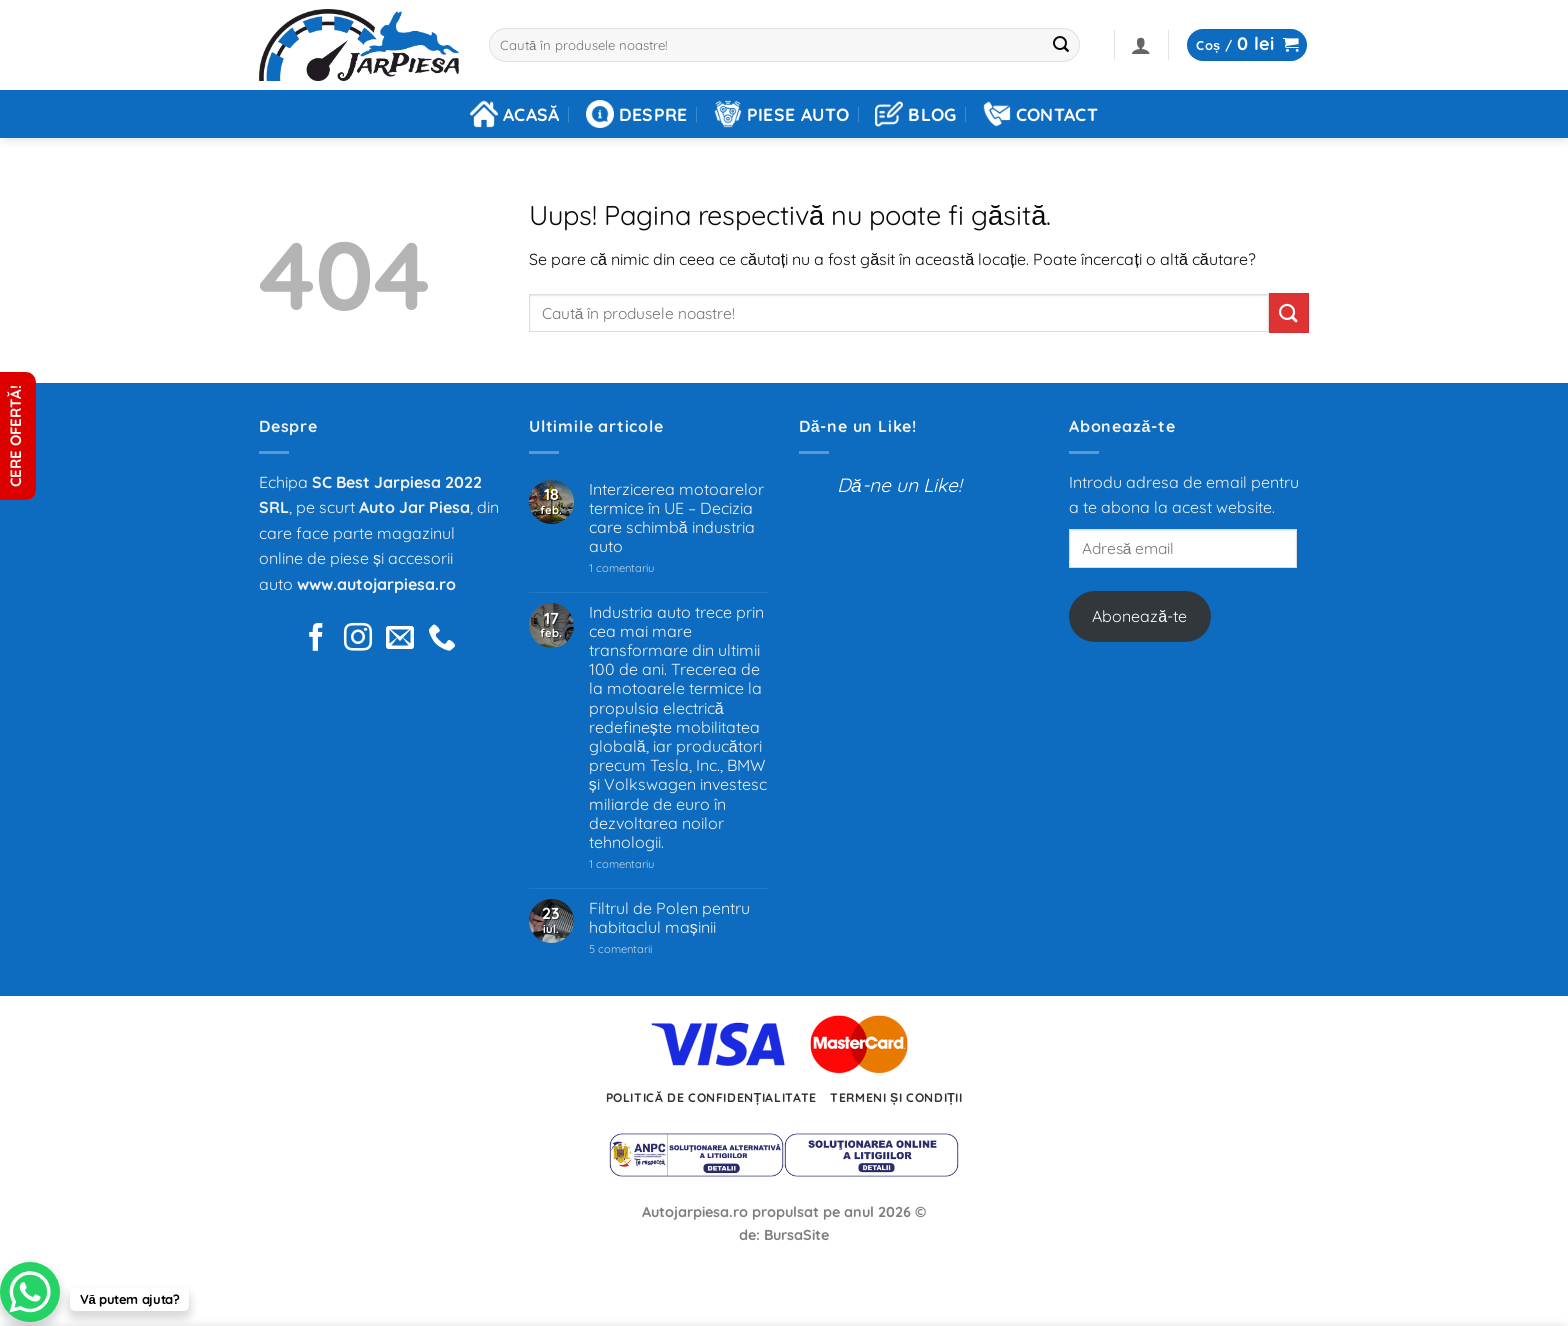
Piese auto (782, 114)
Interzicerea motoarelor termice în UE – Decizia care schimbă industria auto (676, 518)
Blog (915, 114)
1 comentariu (650, 568)
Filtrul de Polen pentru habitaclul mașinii (669, 918)
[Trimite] (1061, 45)
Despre (637, 114)
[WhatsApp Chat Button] (30, 1292)
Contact (1040, 114)
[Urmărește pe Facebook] (316, 639)
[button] (1141, 45)
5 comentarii (645, 949)
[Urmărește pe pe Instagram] (358, 639)
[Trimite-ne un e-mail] (400, 639)
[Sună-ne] (442, 639)
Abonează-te (1139, 616)
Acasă (515, 114)
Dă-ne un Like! (858, 426)
